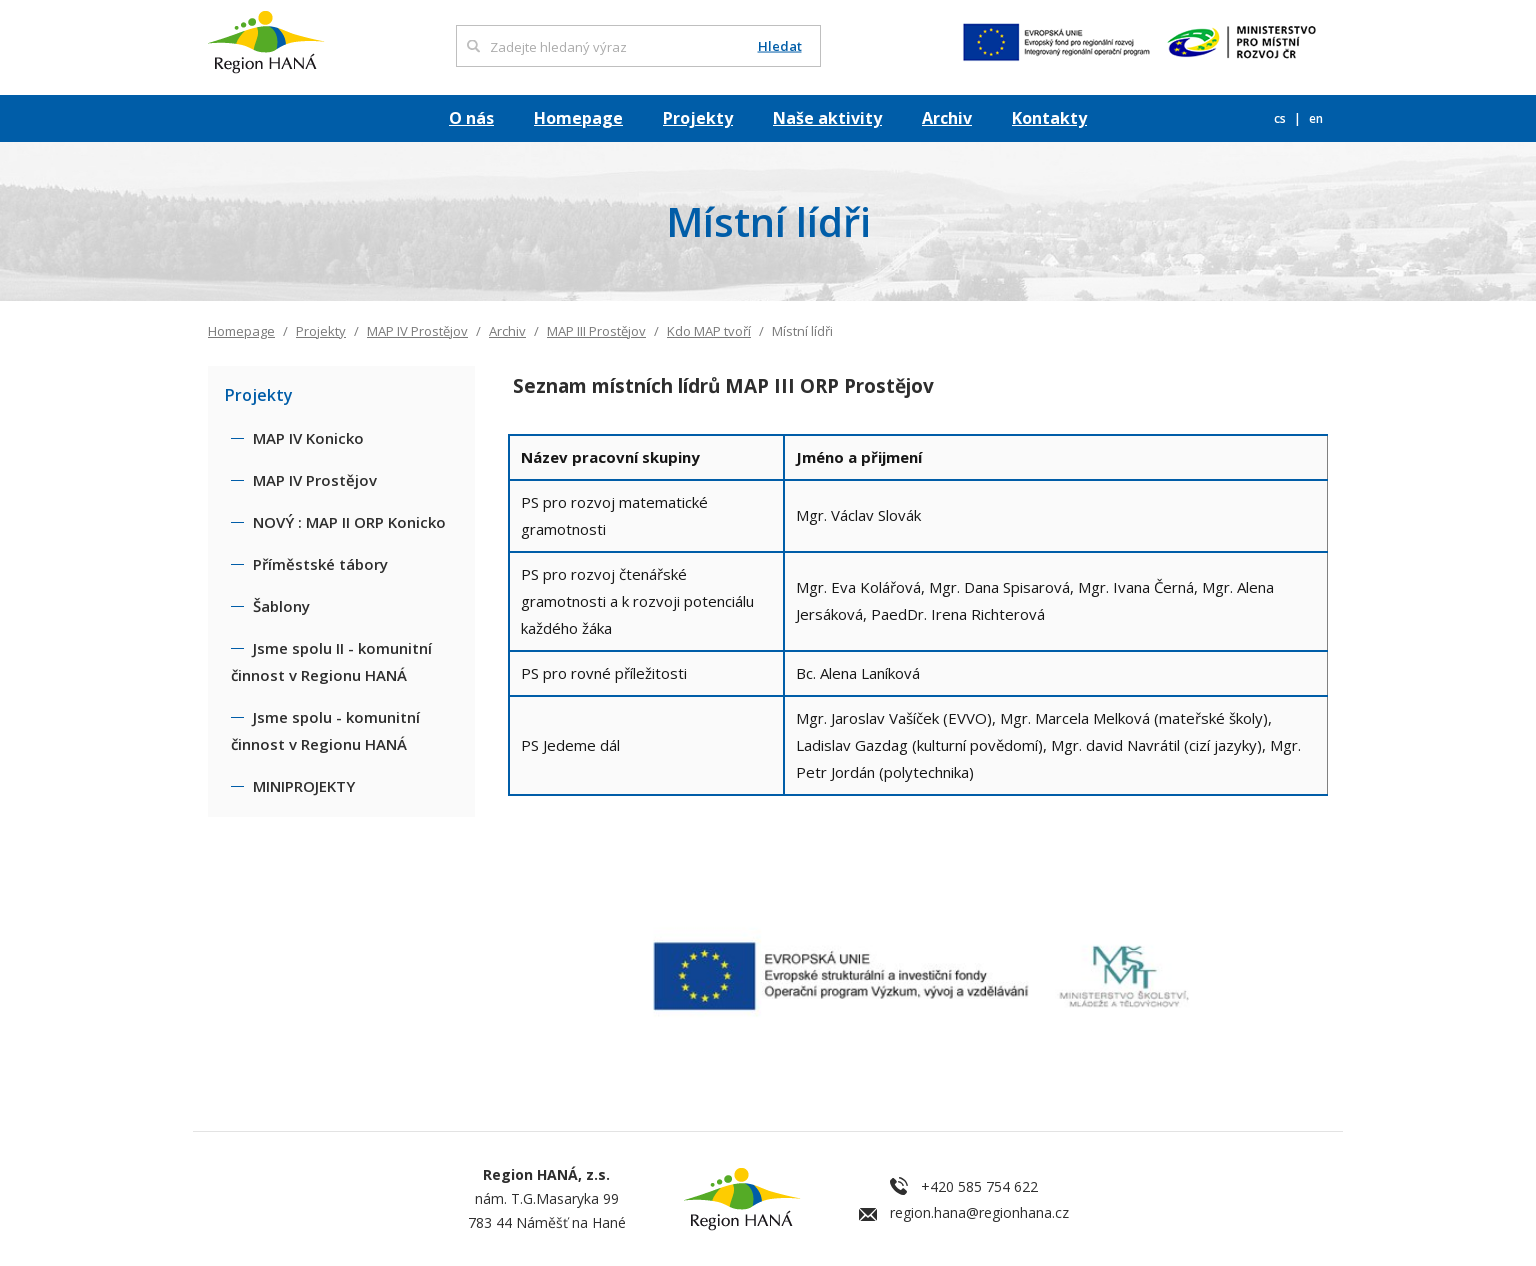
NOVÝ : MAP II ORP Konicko (349, 522)
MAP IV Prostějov (417, 331)
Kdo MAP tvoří (709, 331)
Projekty (698, 118)
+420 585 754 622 (979, 1186)
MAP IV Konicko (308, 438)
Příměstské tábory (320, 564)
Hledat (780, 46)
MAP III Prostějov (596, 331)
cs (1281, 118)
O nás (471, 118)
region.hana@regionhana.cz (979, 1212)
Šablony (281, 606)
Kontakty (1049, 118)
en (1316, 118)
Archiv (947, 118)
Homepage (578, 118)
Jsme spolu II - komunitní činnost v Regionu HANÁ (331, 661)
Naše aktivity (827, 118)
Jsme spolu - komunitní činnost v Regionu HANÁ (325, 730)
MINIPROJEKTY (304, 786)
